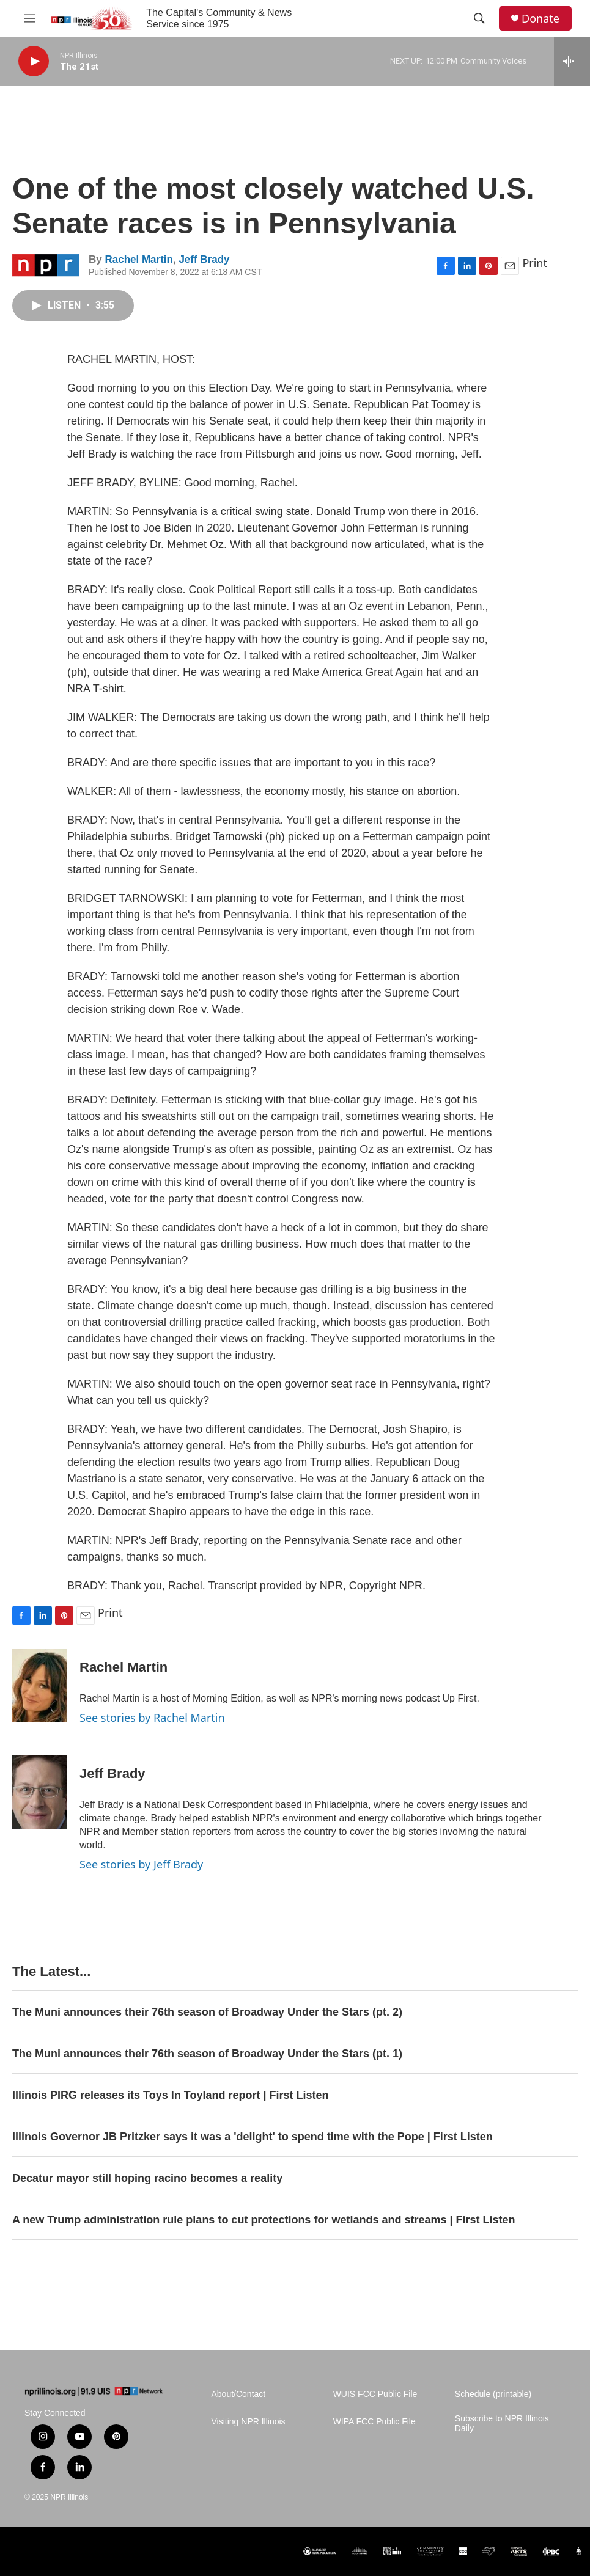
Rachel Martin (138, 259)
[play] (33, 61)
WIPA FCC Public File (374, 2421)
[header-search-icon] (479, 18)
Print (534, 262)
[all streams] (572, 61)
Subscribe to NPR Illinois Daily (502, 2423)
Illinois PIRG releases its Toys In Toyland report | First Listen (170, 2095)
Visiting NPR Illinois (249, 2421)
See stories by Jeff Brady (141, 1864)
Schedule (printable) (493, 2394)
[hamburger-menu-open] (30, 18)
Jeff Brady (204, 259)
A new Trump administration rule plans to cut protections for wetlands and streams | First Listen (263, 2220)
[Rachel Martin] (39, 1685)
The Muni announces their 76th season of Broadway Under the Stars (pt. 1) (207, 2053)
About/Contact (239, 2394)
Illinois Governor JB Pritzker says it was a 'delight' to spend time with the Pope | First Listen (252, 2137)
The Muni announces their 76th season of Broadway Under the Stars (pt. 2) (207, 2012)
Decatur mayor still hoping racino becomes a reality (147, 2178)
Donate (540, 18)
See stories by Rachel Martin (152, 1717)
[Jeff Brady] (39, 1792)
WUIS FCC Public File (375, 2394)
